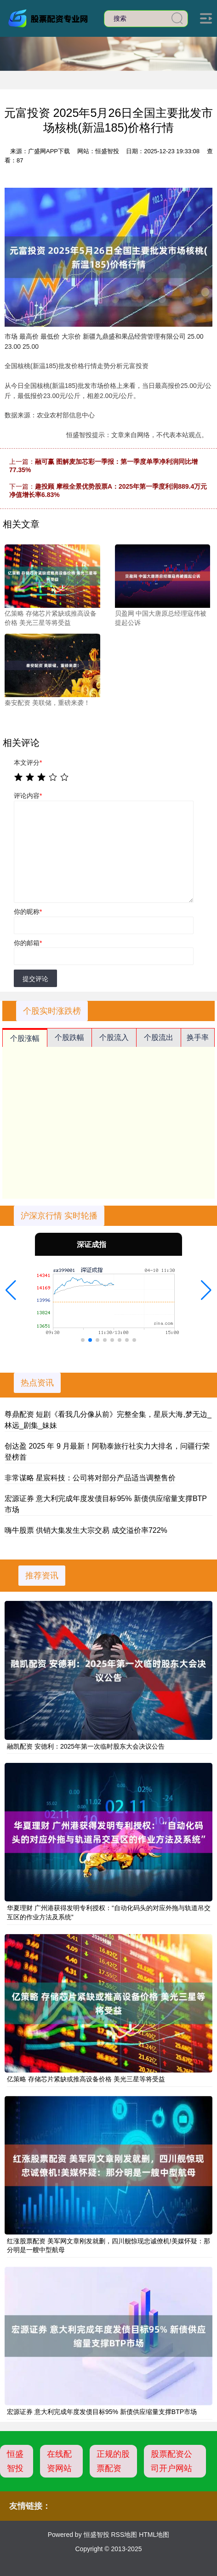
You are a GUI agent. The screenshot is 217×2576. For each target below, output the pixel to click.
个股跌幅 (69, 1037)
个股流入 (114, 1037)
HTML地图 (154, 2534)
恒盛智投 (15, 2461)
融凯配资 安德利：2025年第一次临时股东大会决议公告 (86, 1746)
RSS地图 (124, 2534)
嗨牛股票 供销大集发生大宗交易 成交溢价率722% (86, 1530)
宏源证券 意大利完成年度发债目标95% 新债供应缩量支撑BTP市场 (102, 2411)
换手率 (198, 1037)
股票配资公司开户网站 (171, 2461)
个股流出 (158, 1037)
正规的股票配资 (113, 2461)
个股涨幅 (25, 1038)
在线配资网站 (59, 2461)
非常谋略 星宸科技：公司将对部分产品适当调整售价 (90, 1478)
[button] (11, 1290)
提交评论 (35, 978)
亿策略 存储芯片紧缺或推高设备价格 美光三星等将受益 (86, 2079)
